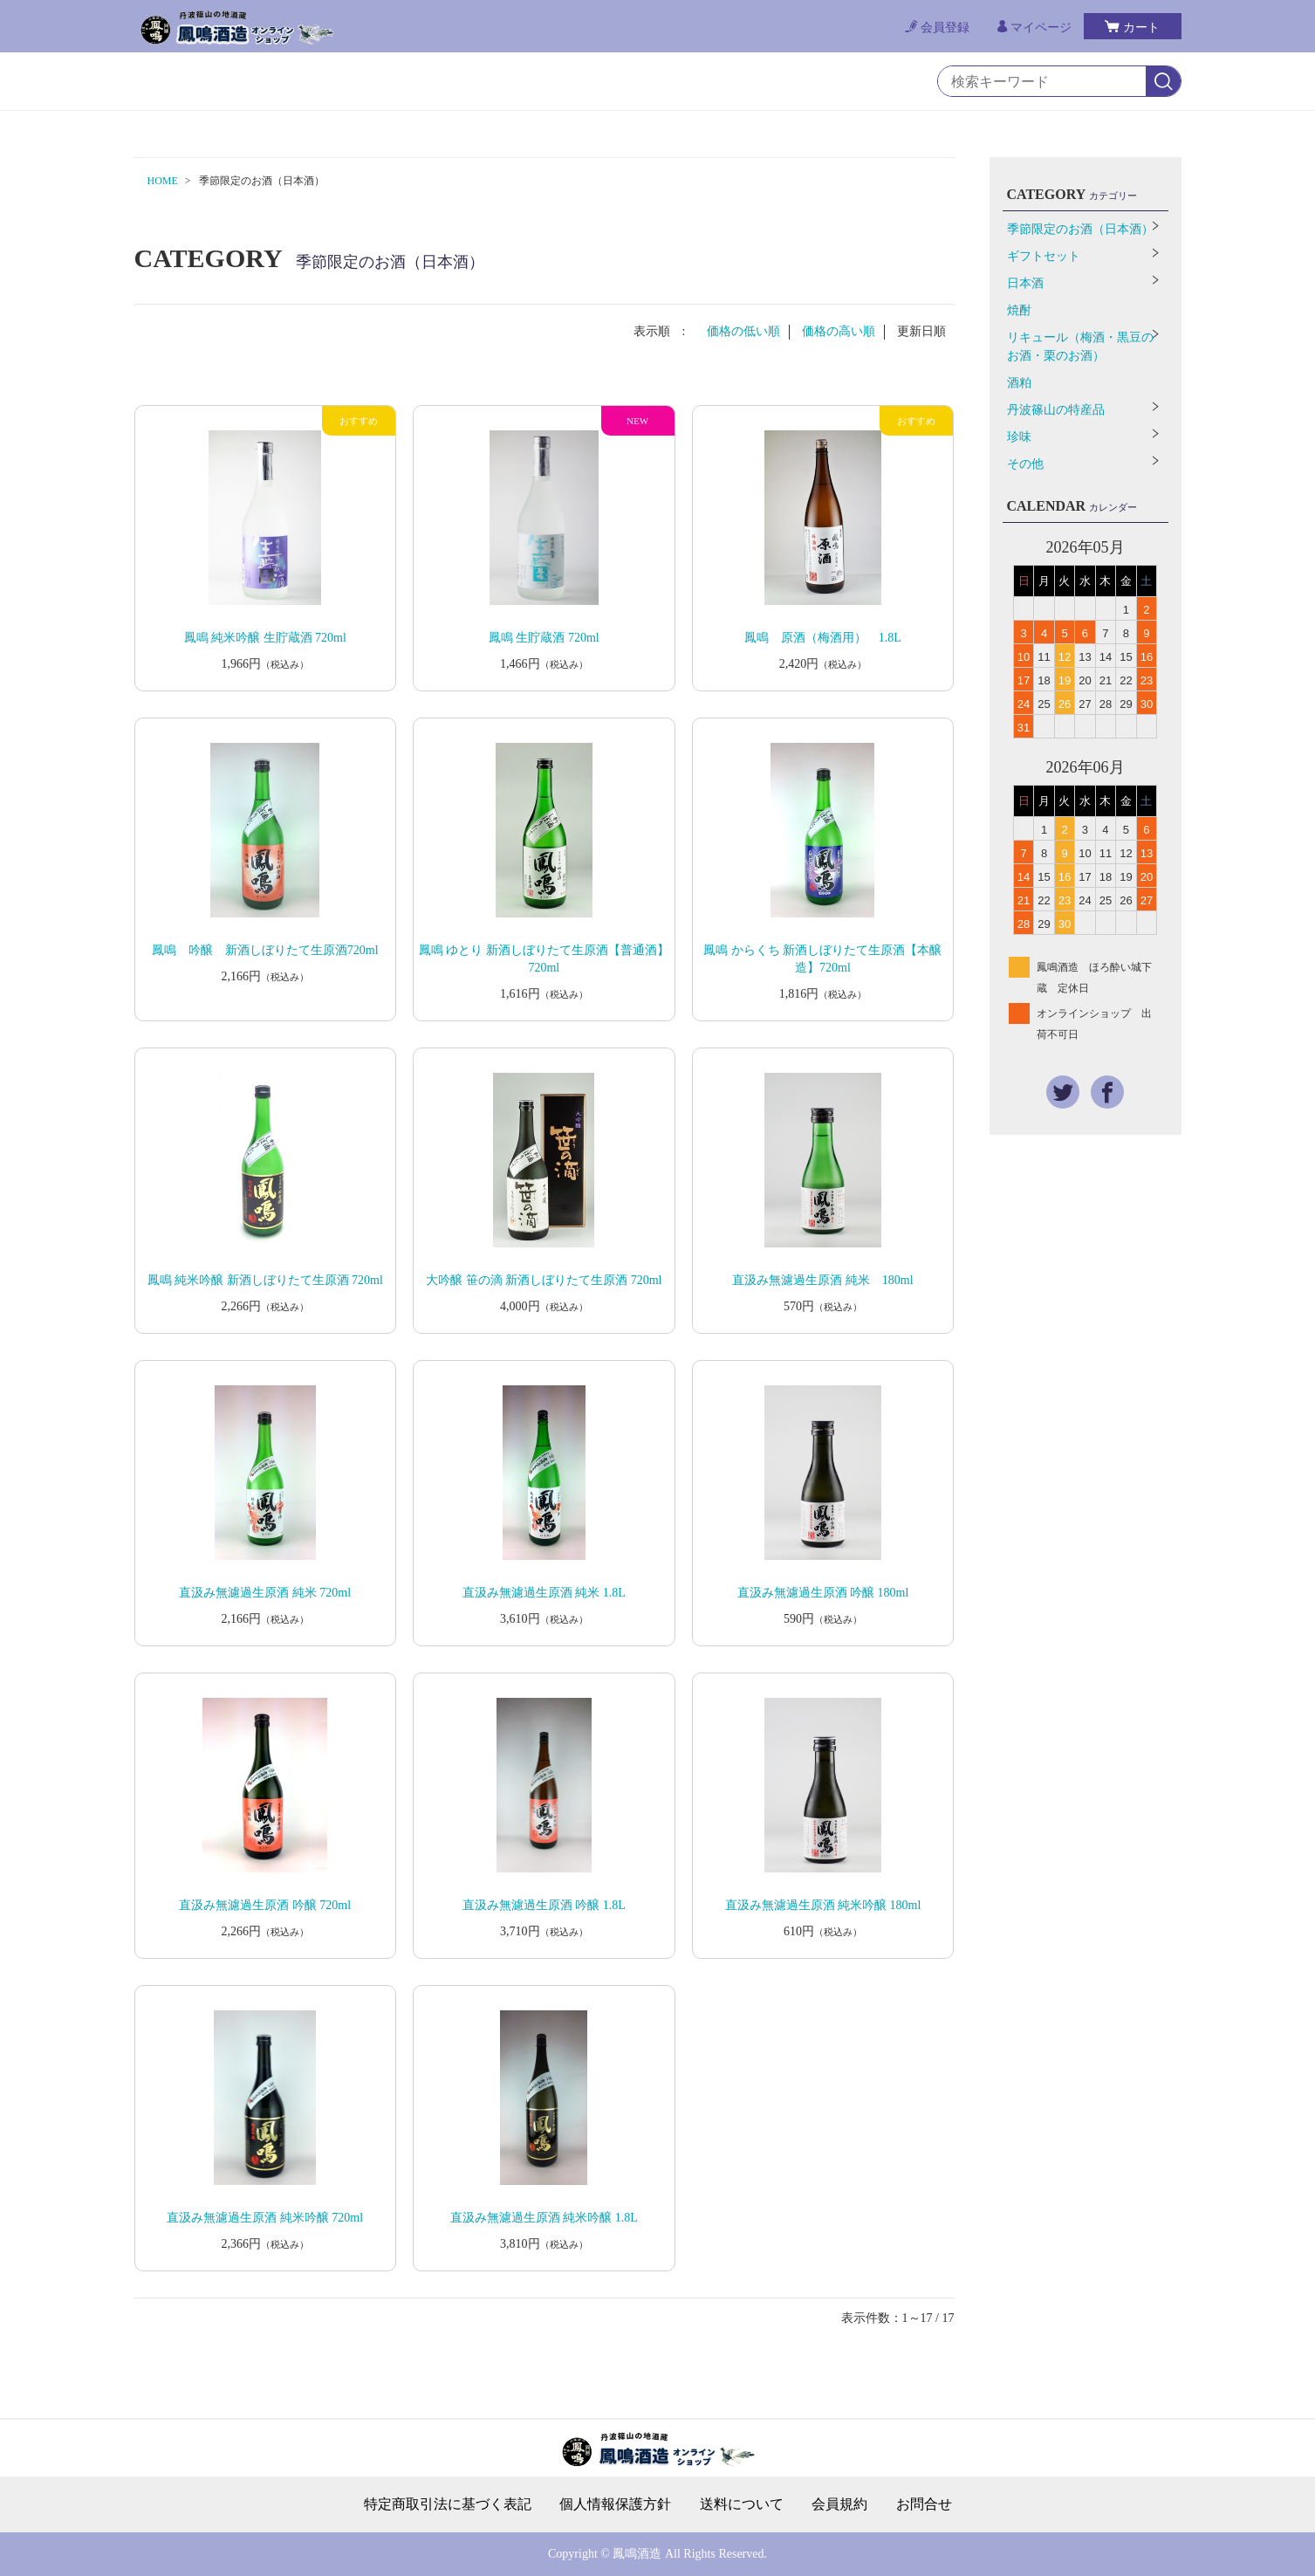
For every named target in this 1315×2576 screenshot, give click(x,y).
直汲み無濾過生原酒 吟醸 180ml (823, 1592)
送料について (742, 2504)
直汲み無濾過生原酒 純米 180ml (822, 1280)
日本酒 (1025, 283)
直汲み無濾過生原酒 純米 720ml (265, 1592)
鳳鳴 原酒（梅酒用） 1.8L (822, 637)
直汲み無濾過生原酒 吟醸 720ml (265, 1905)
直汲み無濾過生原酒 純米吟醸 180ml (823, 1905)
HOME (162, 181)
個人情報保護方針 (615, 2504)
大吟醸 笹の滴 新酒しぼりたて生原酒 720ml (543, 1280)
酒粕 (1019, 382)
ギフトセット (1043, 256)
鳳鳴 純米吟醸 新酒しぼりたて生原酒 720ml (265, 1280)
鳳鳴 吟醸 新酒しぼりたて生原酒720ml (265, 950)
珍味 (1019, 436)
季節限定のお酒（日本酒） (1080, 229)
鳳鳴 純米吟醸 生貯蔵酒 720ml (265, 637)
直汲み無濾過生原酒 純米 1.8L (544, 1592)
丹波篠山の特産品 (1056, 409)
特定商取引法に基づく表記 (447, 2504)
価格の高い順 (838, 331)
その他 (1025, 464)
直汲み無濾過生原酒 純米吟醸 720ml (265, 2217)
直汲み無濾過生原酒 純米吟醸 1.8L (544, 2217)
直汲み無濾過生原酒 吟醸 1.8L (544, 1905)
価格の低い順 (743, 331)
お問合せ (924, 2504)
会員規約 (839, 2504)
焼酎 (1019, 310)
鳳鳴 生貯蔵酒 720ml (544, 637)
